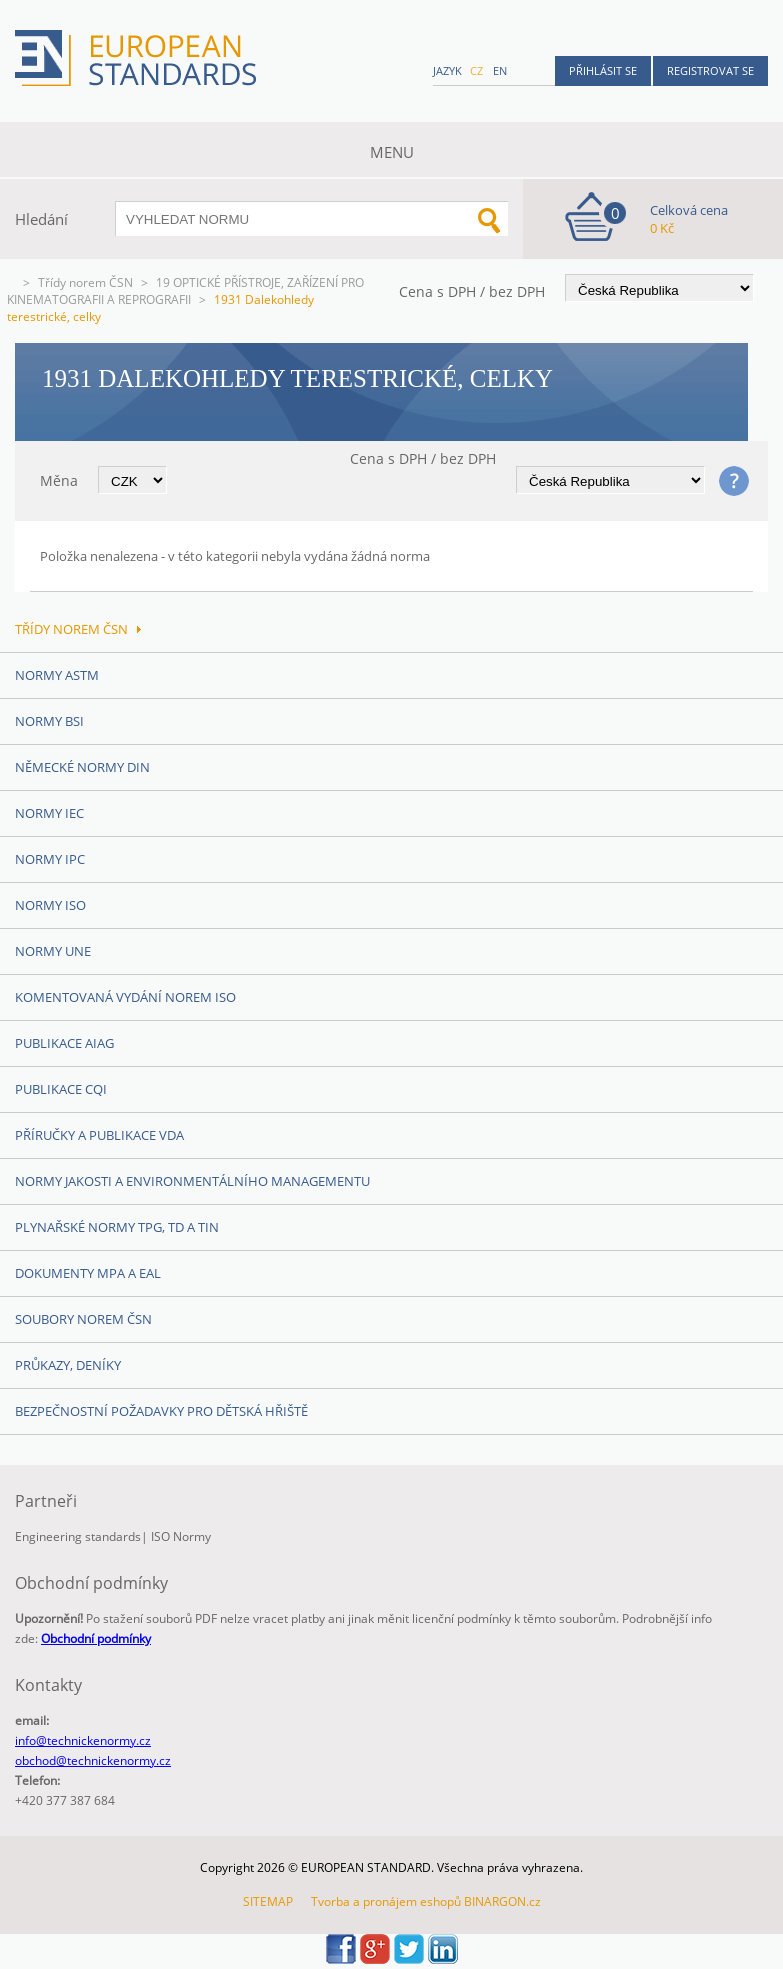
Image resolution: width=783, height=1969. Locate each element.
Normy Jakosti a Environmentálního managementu (192, 1181)
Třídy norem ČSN (85, 282)
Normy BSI (49, 721)
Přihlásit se (603, 70)
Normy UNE (53, 951)
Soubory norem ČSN (83, 1319)
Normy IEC (49, 813)
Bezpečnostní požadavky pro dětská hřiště (161, 1411)
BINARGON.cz (502, 1901)
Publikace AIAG (64, 1043)
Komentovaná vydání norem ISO (125, 997)
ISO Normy (181, 1536)
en (500, 70)
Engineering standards (78, 1536)
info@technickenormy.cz (83, 1740)
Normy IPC (50, 859)
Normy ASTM (57, 675)
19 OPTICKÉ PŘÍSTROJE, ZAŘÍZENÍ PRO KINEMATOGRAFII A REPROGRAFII (185, 291)
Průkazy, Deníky (68, 1365)
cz (476, 70)
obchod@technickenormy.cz (93, 1760)
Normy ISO (50, 905)
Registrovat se (710, 70)
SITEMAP (268, 1901)
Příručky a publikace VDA (99, 1135)
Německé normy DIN (82, 767)
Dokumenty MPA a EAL (88, 1273)
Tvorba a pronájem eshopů (386, 1901)
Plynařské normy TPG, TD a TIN (117, 1227)
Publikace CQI (61, 1089)
